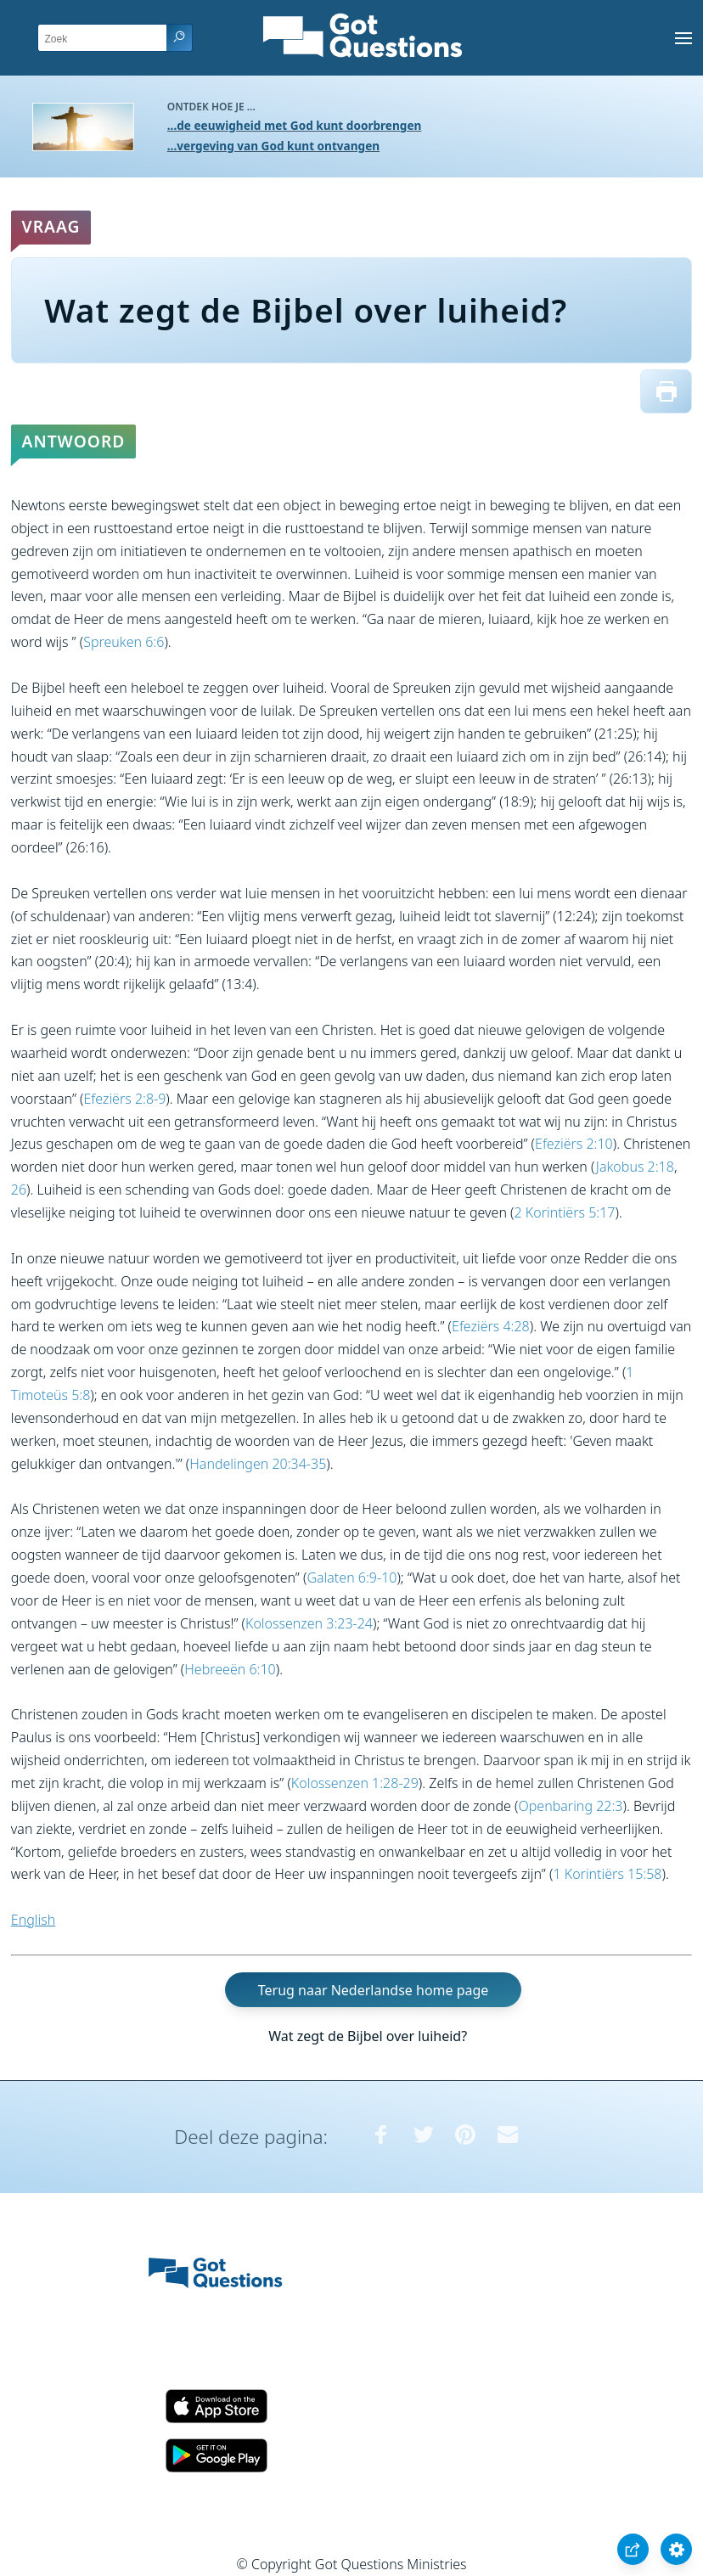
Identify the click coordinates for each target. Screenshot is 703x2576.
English (33, 1919)
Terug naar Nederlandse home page (373, 1990)
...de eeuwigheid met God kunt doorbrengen (294, 125)
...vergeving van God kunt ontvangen (273, 146)
